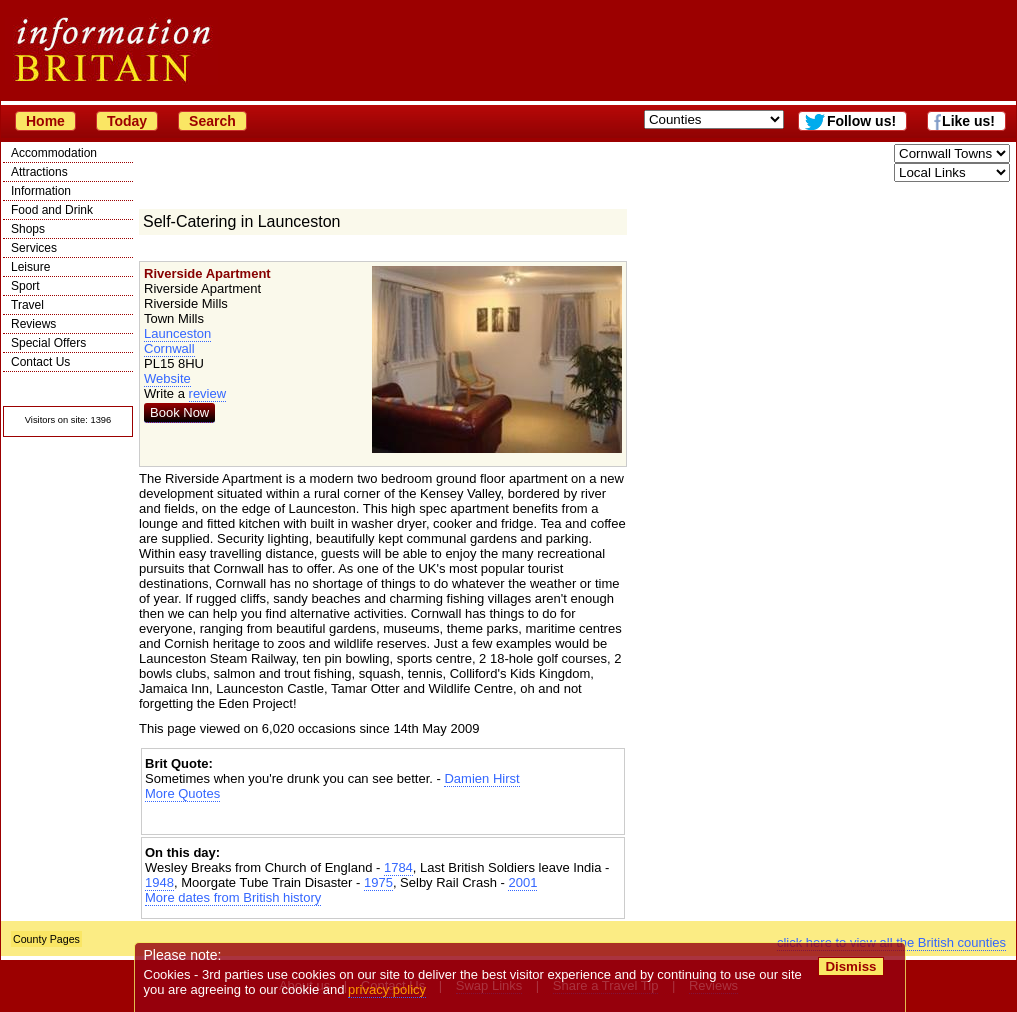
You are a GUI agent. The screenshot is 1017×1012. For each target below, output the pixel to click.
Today (127, 121)
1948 (159, 882)
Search (212, 121)
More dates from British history (233, 897)
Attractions (39, 172)
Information (41, 191)
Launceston (177, 333)
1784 (398, 867)
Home (45, 121)
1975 (378, 882)
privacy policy (387, 989)
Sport (25, 286)
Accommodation (54, 153)
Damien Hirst (481, 778)
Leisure (30, 267)
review (208, 393)
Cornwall (169, 348)
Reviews (33, 324)
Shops (28, 229)
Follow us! (861, 121)
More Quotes (182, 793)
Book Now (179, 412)
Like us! (968, 121)
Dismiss (850, 966)
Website (167, 378)
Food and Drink (52, 210)
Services (34, 248)
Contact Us (40, 362)
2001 (522, 882)
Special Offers (48, 343)
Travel (27, 305)
